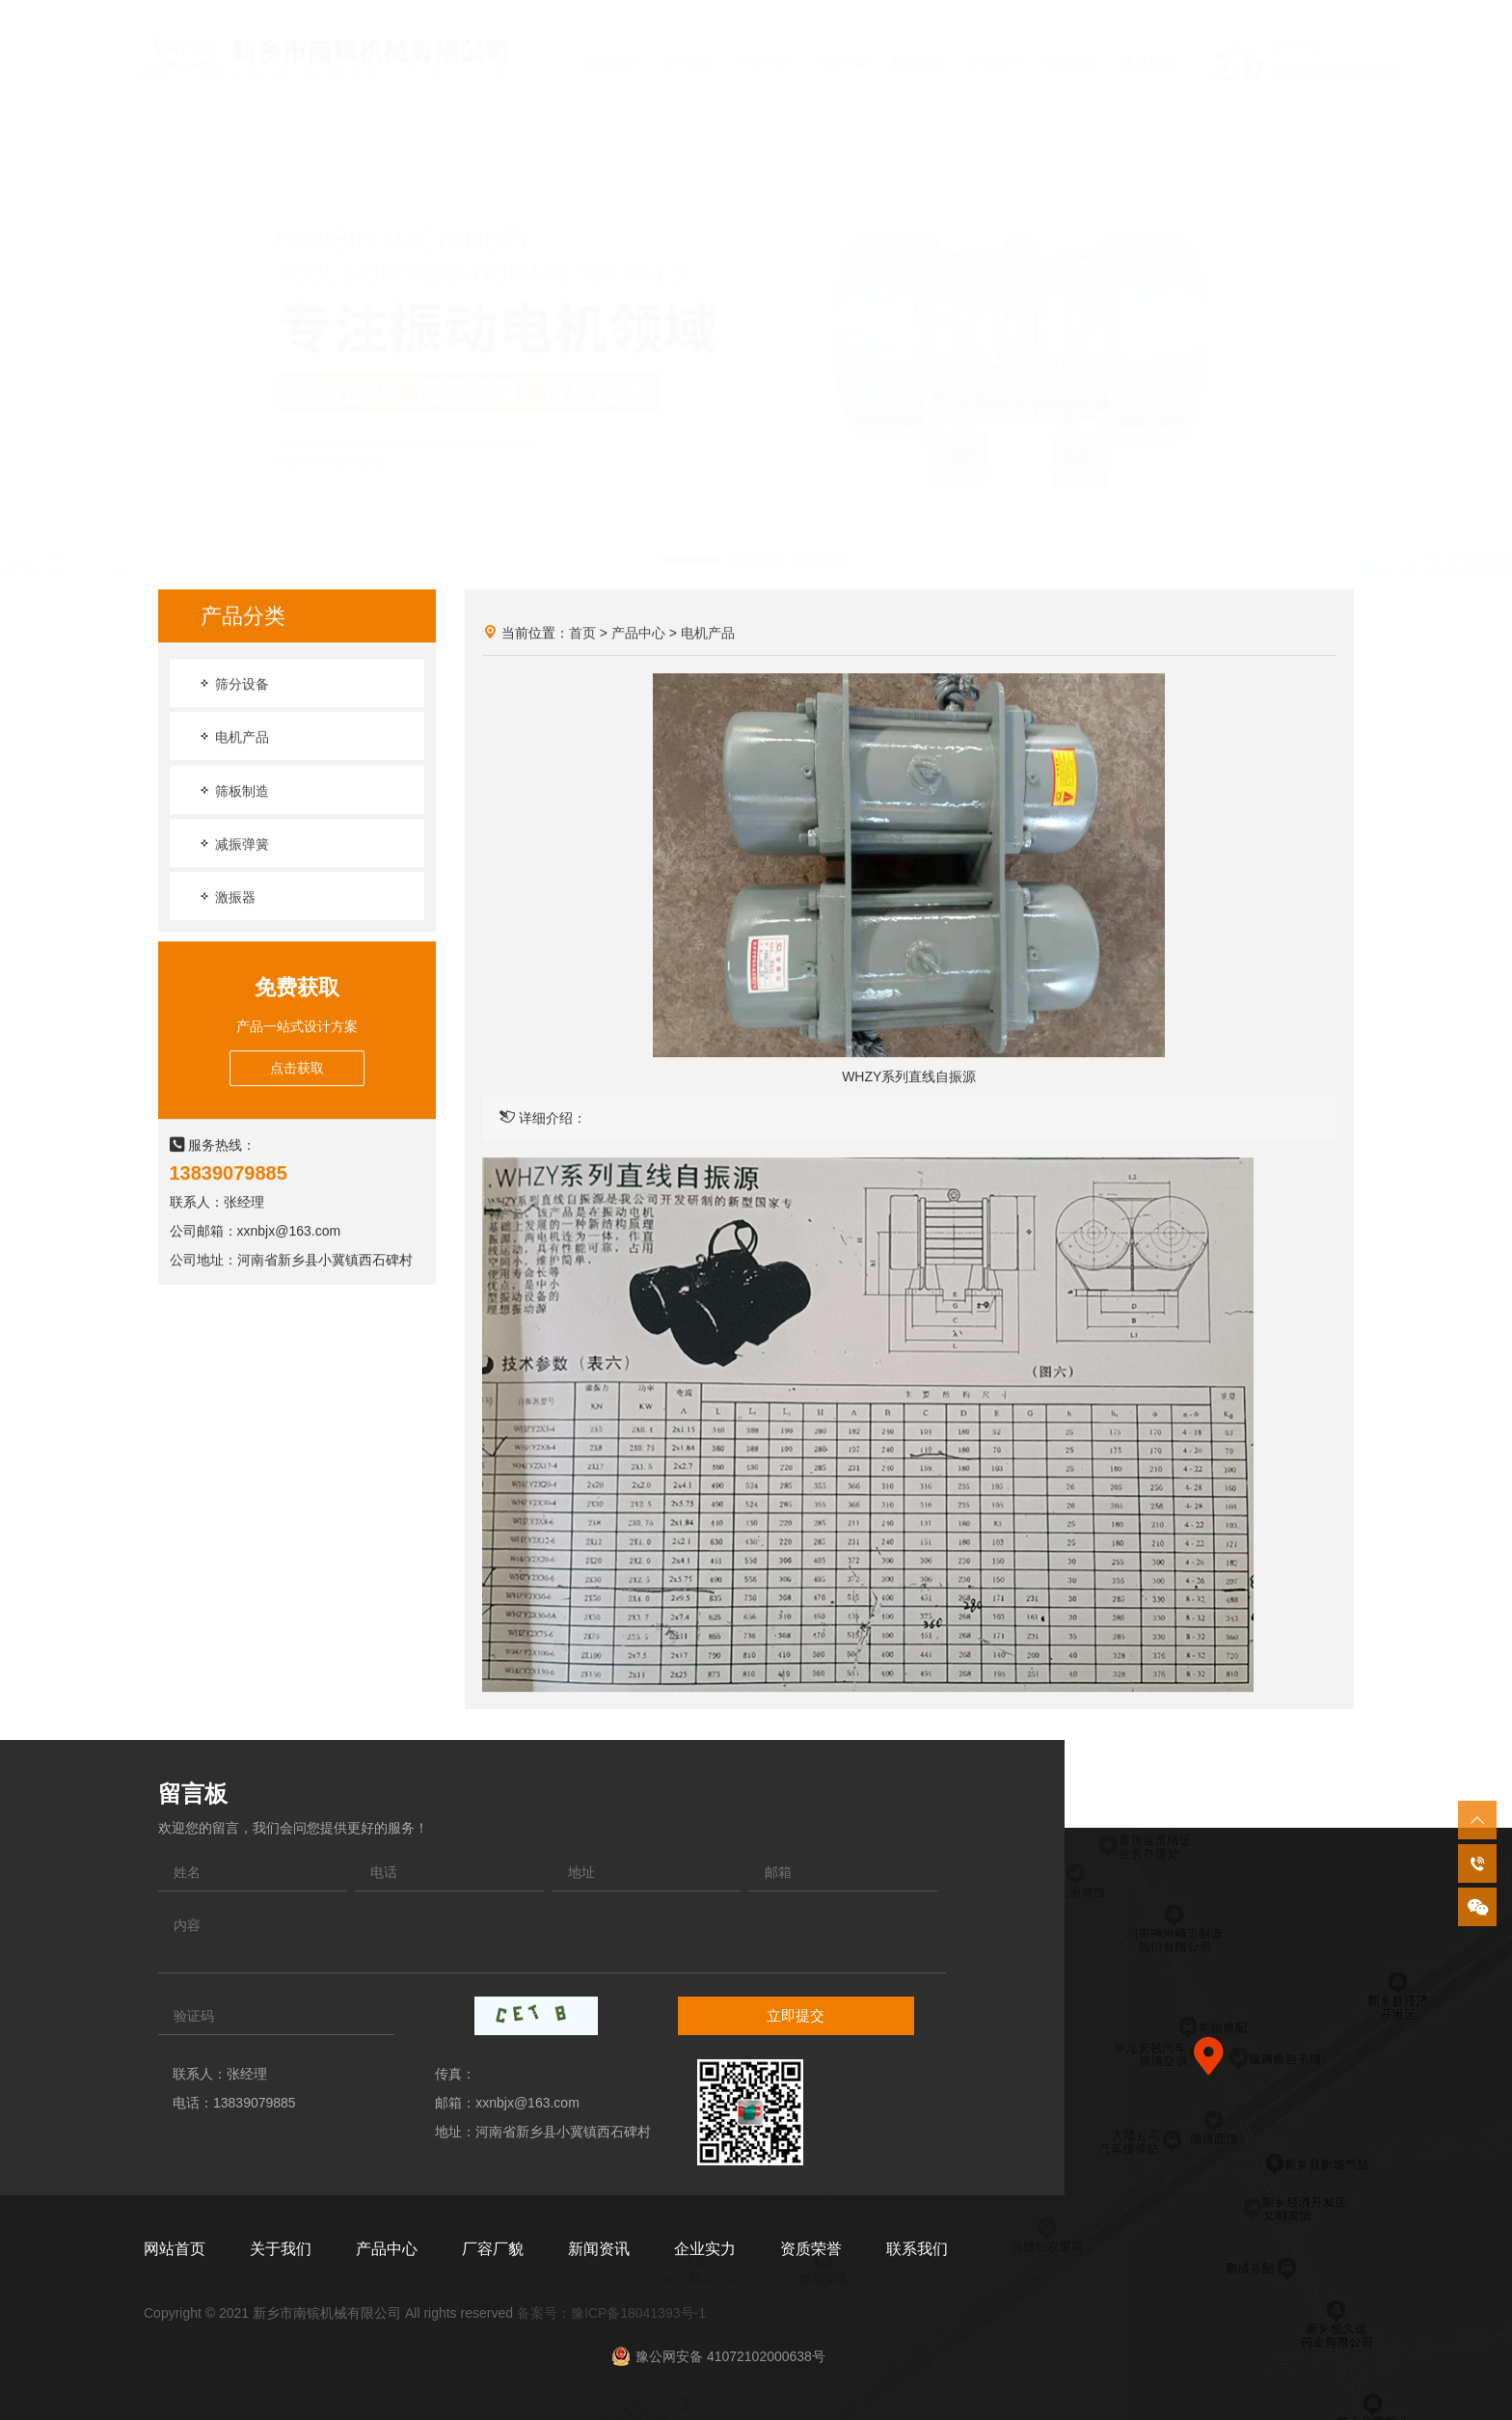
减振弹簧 (233, 844)
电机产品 (233, 737)
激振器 (226, 897)
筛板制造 (233, 791)
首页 (582, 633)
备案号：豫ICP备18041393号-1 (611, 2313)
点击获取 (297, 1068)
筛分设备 (233, 684)
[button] (690, 541)
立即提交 (795, 2015)
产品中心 (638, 633)
